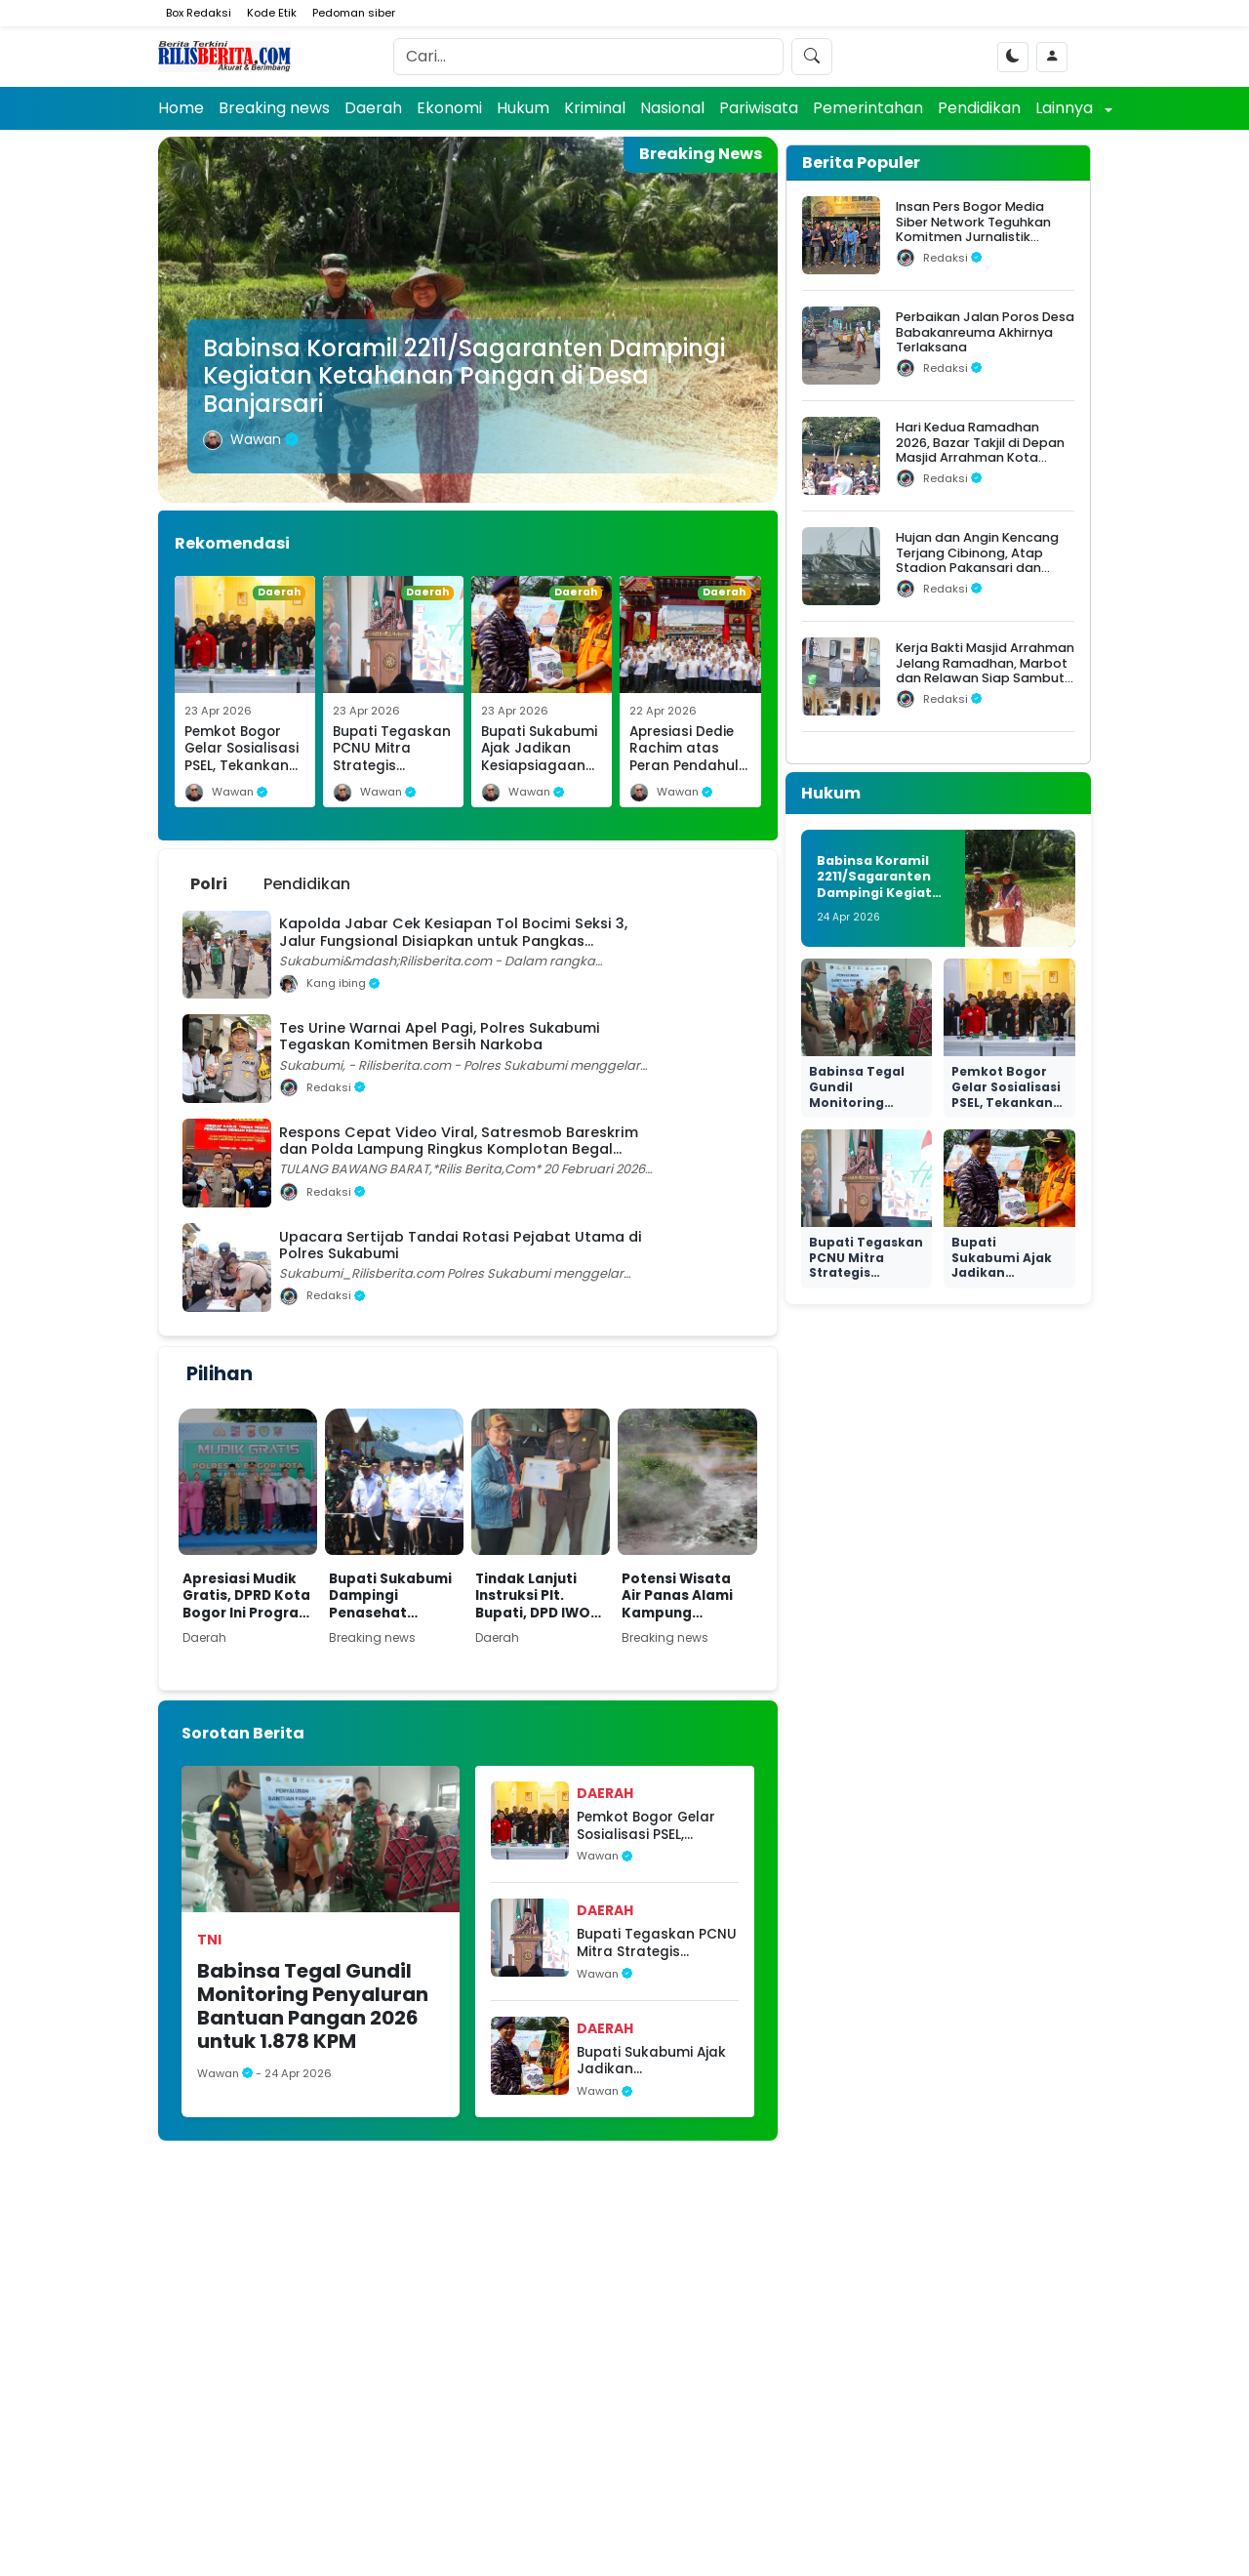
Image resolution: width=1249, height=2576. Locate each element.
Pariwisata (758, 108)
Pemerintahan (868, 108)
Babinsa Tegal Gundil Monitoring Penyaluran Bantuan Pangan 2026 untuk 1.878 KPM (312, 2006)
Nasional (672, 108)
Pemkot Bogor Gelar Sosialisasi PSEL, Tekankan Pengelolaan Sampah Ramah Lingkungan (241, 774)
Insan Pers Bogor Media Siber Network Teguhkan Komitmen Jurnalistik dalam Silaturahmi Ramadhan (973, 236)
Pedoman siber (353, 12)
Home (181, 108)
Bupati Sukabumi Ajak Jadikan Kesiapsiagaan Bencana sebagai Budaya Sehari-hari (539, 774)
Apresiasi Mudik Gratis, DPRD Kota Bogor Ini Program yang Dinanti (247, 1596)
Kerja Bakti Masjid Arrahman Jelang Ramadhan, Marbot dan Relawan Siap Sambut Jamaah (985, 670)
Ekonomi (449, 108)
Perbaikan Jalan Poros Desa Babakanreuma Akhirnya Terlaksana (985, 331)
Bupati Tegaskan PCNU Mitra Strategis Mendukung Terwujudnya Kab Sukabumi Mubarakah (657, 1943)
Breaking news (274, 108)
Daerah (373, 108)
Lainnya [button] (1066, 108)
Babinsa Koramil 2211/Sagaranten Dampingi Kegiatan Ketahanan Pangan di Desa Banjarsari (464, 376)
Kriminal (594, 108)
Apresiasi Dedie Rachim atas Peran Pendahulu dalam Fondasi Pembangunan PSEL (688, 774)
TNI (209, 1939)
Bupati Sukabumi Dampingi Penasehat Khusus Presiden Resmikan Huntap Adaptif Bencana (392, 1596)
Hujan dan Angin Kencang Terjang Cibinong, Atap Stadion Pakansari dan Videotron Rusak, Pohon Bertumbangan (977, 567)
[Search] (588, 56)
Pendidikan (979, 108)
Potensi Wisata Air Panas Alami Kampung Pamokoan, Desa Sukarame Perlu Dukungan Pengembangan (683, 1596)
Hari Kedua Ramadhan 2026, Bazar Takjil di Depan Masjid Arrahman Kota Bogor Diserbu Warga (980, 449)
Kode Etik (272, 12)
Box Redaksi (198, 12)
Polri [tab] (208, 884)
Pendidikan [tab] (306, 884)
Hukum (523, 108)
